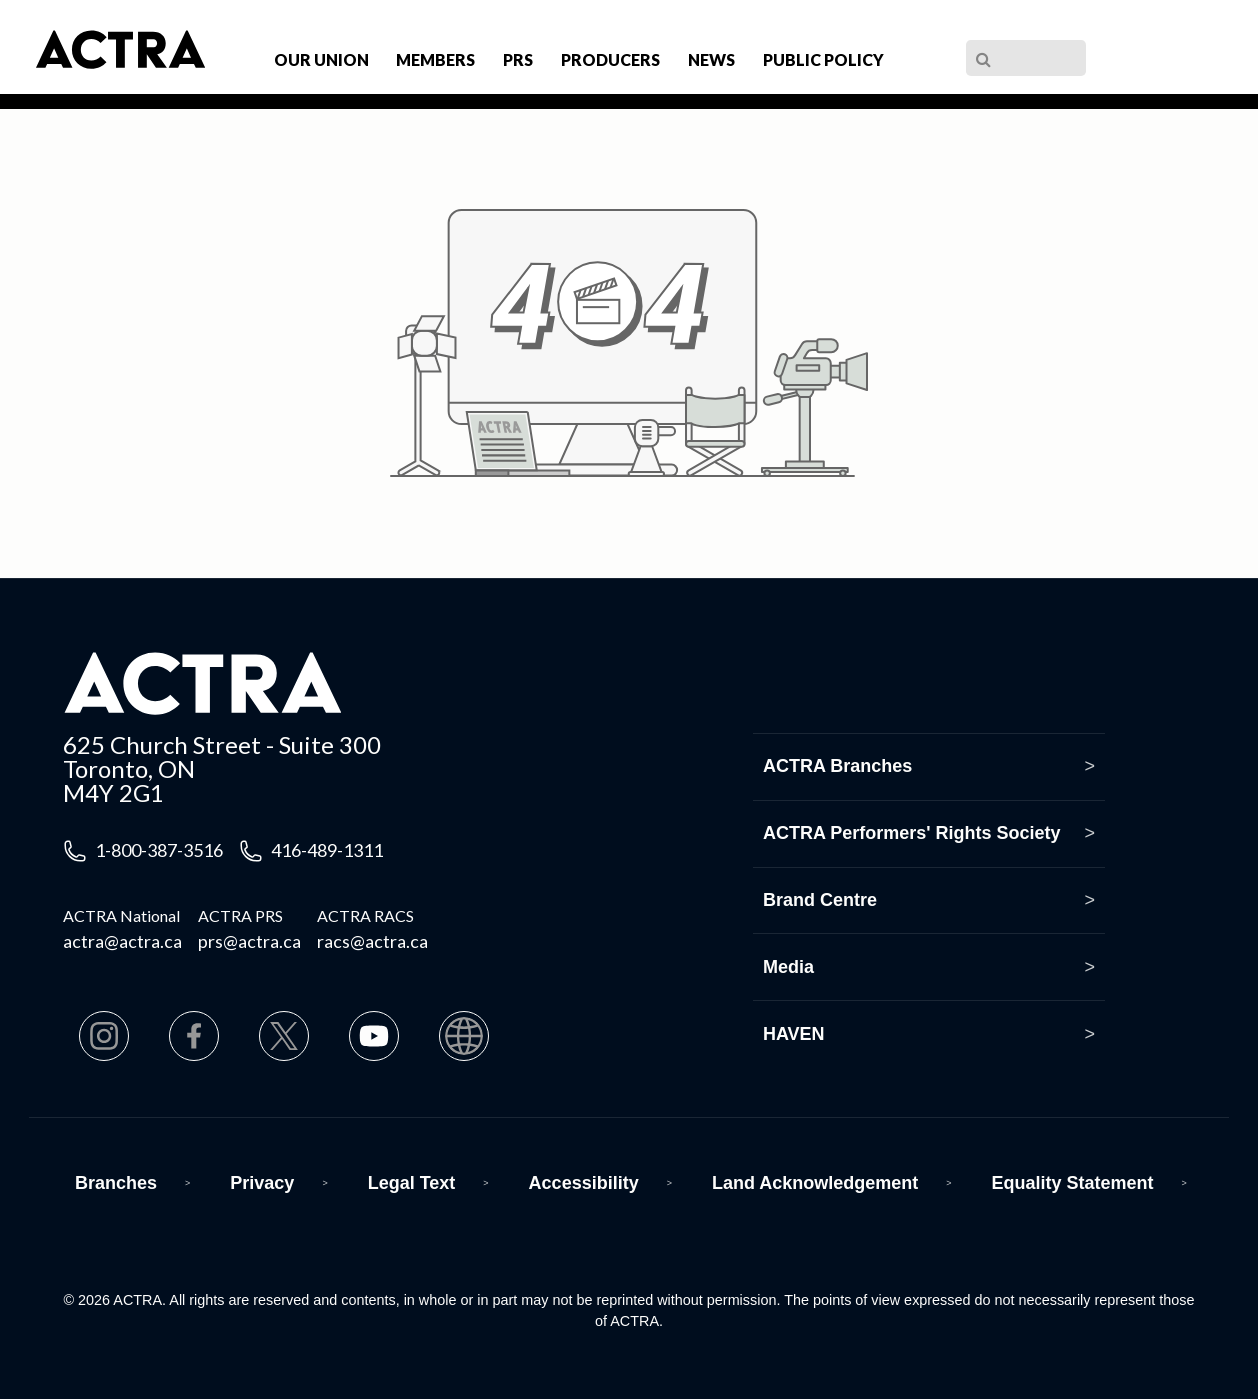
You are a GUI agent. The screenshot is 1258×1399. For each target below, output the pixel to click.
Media (788, 967)
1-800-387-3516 (159, 850)
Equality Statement (1073, 1183)
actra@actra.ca (122, 941)
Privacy (262, 1183)
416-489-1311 (327, 850)
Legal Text (412, 1183)
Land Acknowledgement (815, 1183)
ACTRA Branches (837, 766)
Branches (116, 1183)
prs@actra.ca (249, 941)
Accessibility (584, 1183)
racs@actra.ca (372, 941)
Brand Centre (820, 900)
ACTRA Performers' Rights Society (912, 833)
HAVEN (794, 1034)
